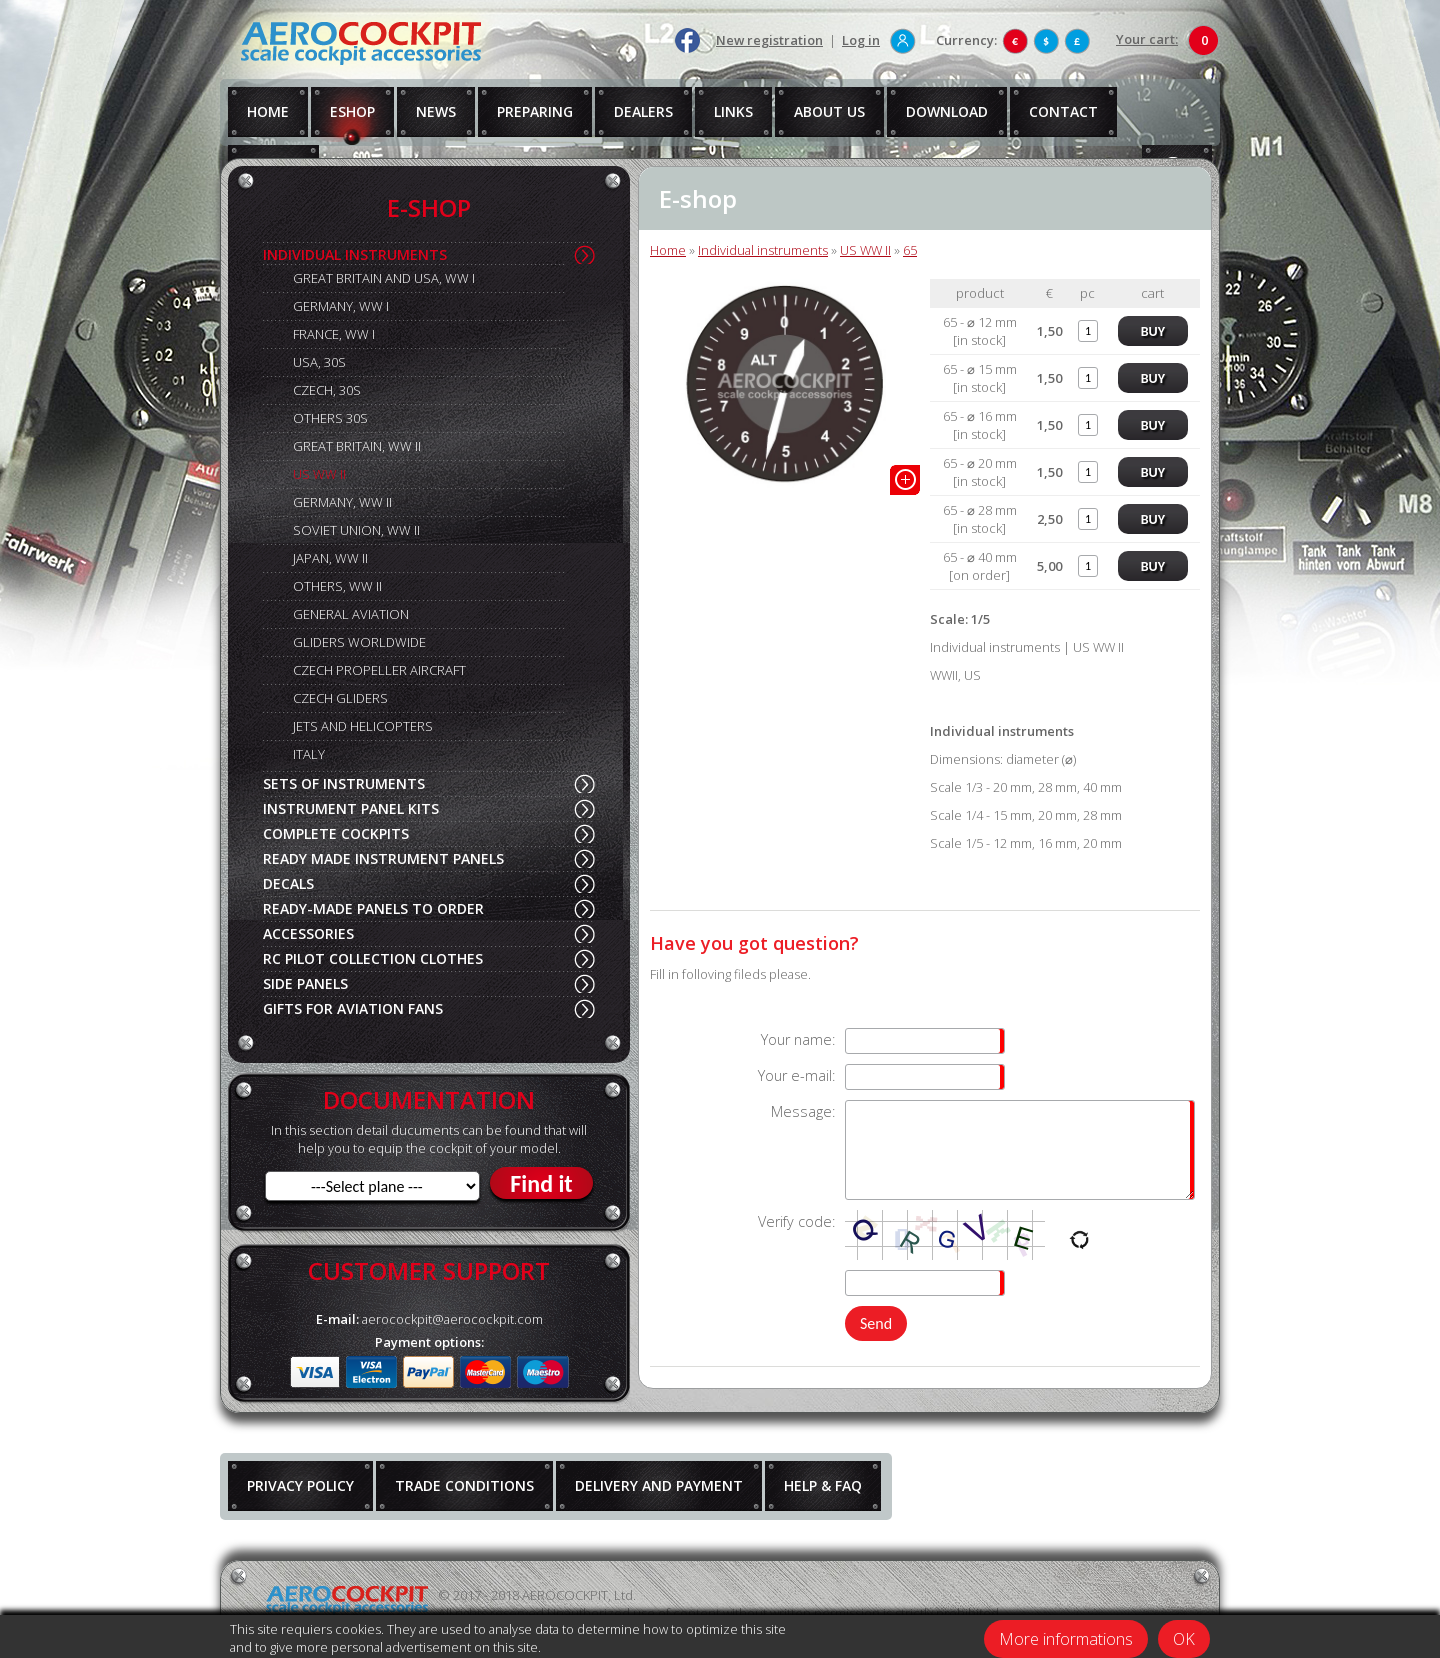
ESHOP (352, 111)
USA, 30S (319, 362)
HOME (268, 111)
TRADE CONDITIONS (464, 1485)
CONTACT (1063, 111)
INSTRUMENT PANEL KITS (351, 808)
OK (1184, 1639)
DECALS (288, 883)
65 (910, 250)
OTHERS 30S (330, 418)
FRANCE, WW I (334, 334)
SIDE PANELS (305, 983)
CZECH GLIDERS (340, 698)
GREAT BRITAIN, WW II (357, 446)
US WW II (319, 474)
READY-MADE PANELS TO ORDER (373, 908)
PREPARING (535, 111)
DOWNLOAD (947, 111)
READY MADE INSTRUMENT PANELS (383, 858)
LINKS (733, 111)
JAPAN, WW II (330, 558)
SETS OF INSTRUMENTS (344, 783)
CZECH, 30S (327, 390)
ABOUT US (829, 111)
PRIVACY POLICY (300, 1485)
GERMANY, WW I (341, 306)
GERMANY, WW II (342, 502)
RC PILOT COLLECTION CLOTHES (373, 958)
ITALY (309, 754)
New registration (769, 40)
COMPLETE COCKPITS (336, 833)
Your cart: (1147, 39)
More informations (1066, 1639)
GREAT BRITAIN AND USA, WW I (384, 278)
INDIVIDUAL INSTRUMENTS (355, 254)
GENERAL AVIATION (351, 614)
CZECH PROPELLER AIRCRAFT (379, 670)
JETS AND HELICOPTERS (363, 726)
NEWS (436, 111)
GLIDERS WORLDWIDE (359, 642)
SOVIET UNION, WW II (356, 530)
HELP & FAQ (823, 1485)
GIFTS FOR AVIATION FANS (353, 1008)
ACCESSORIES (308, 933)
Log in (861, 40)
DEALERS (643, 111)
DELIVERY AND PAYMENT (659, 1485)
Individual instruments (763, 250)
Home (668, 250)
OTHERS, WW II (337, 586)
